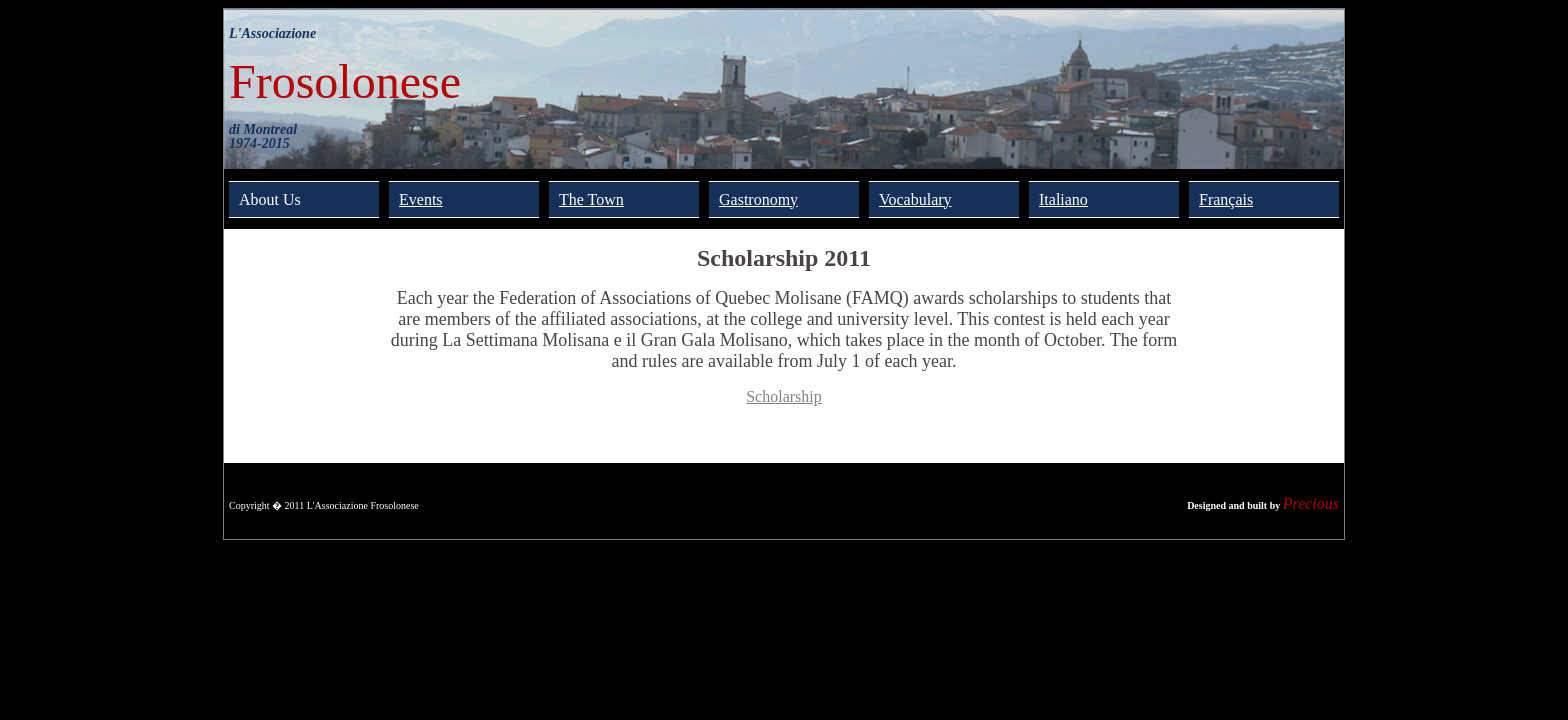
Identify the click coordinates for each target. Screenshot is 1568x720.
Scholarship (784, 396)
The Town (591, 199)
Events (421, 199)
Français (1226, 199)
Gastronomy (758, 199)
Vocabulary (915, 199)
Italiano (1063, 199)
